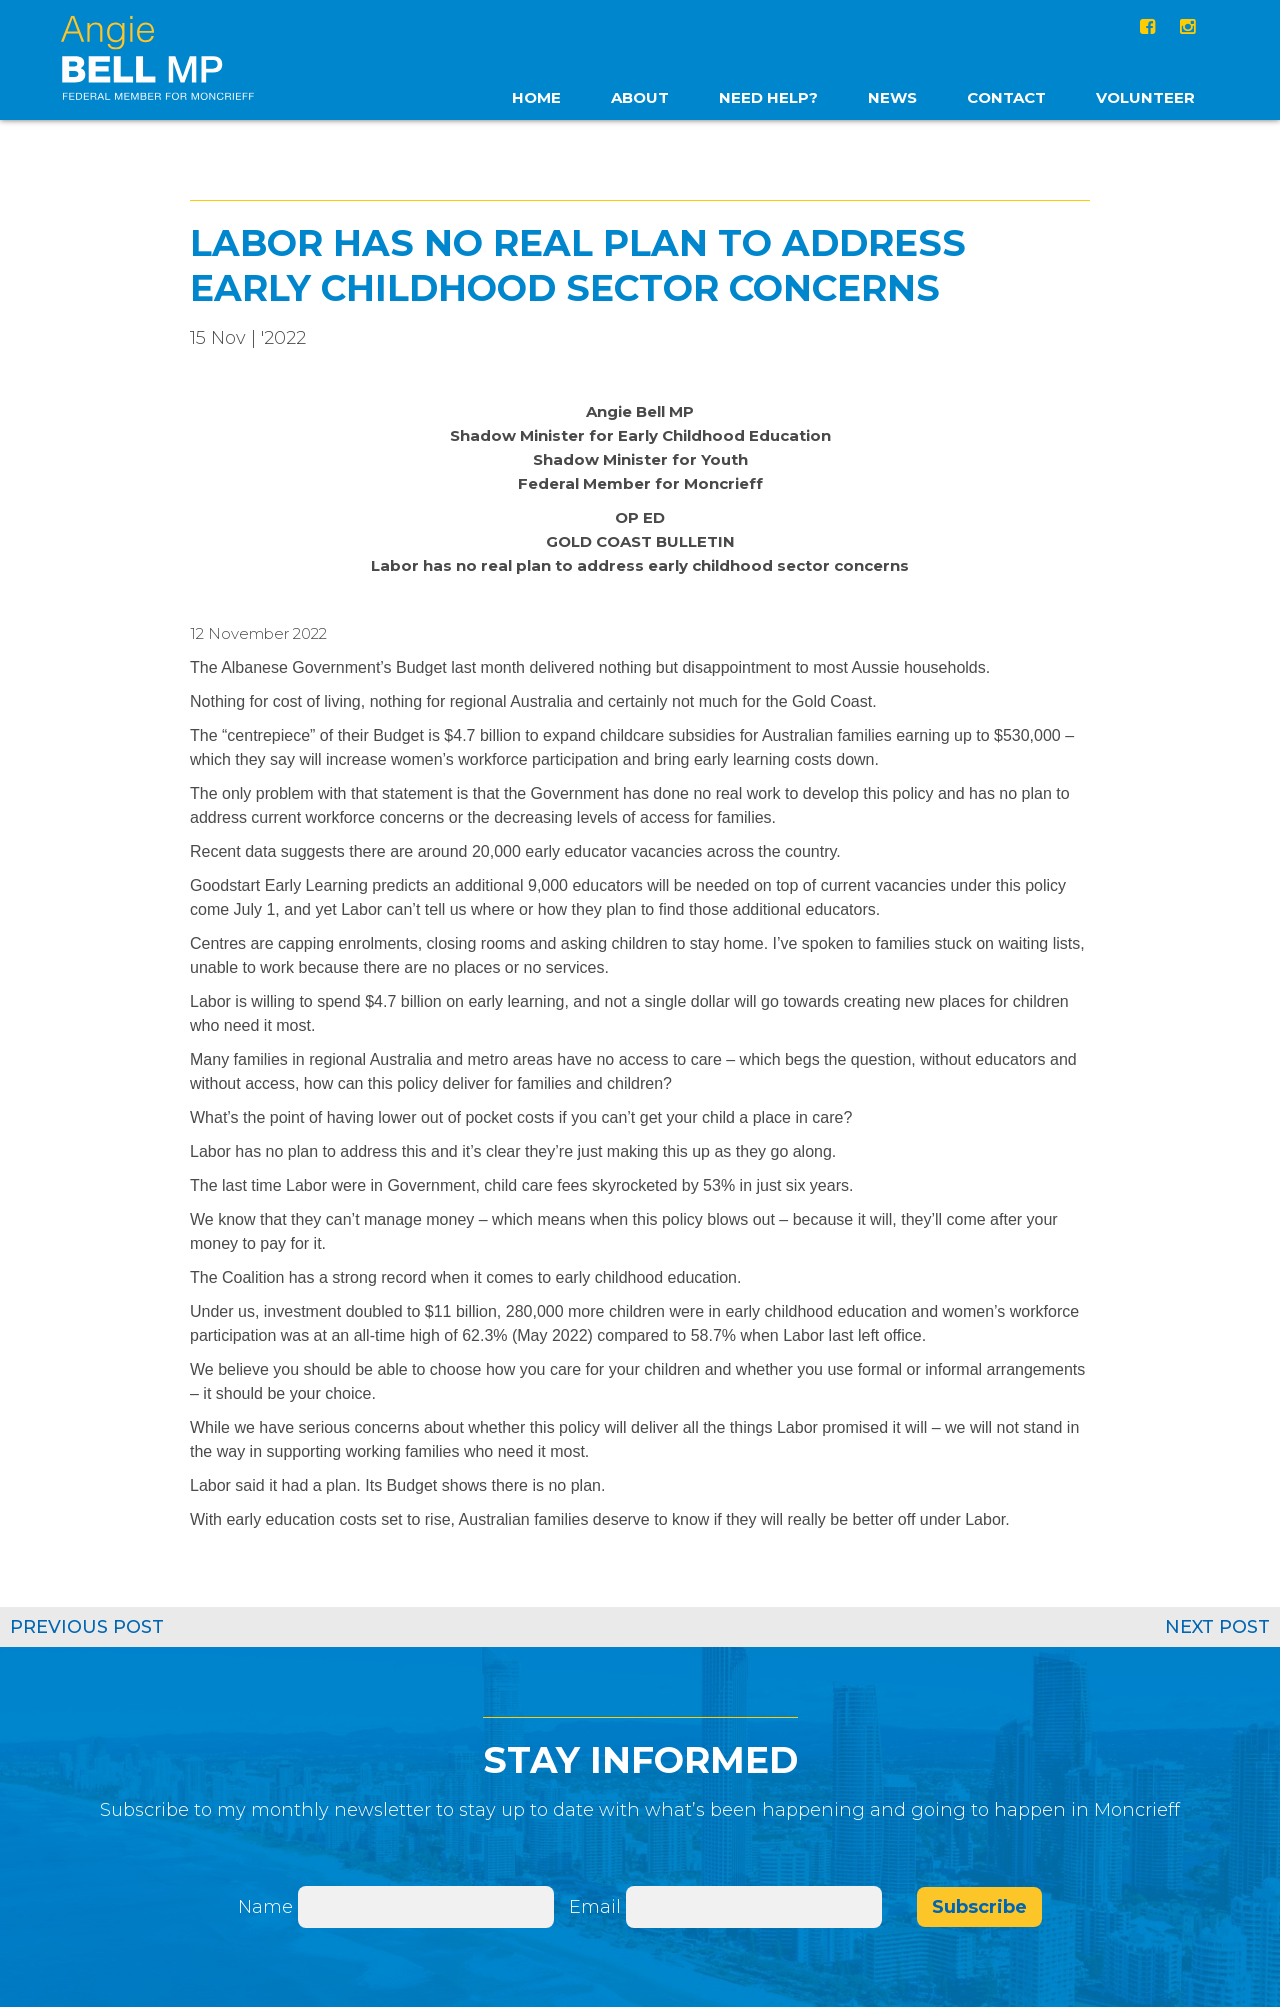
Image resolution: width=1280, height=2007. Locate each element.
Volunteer (1145, 97)
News (892, 97)
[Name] (426, 1906)
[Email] (754, 1906)
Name (265, 1906)
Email (597, 1906)
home (536, 97)
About (640, 97)
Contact (1006, 97)
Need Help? (768, 97)
